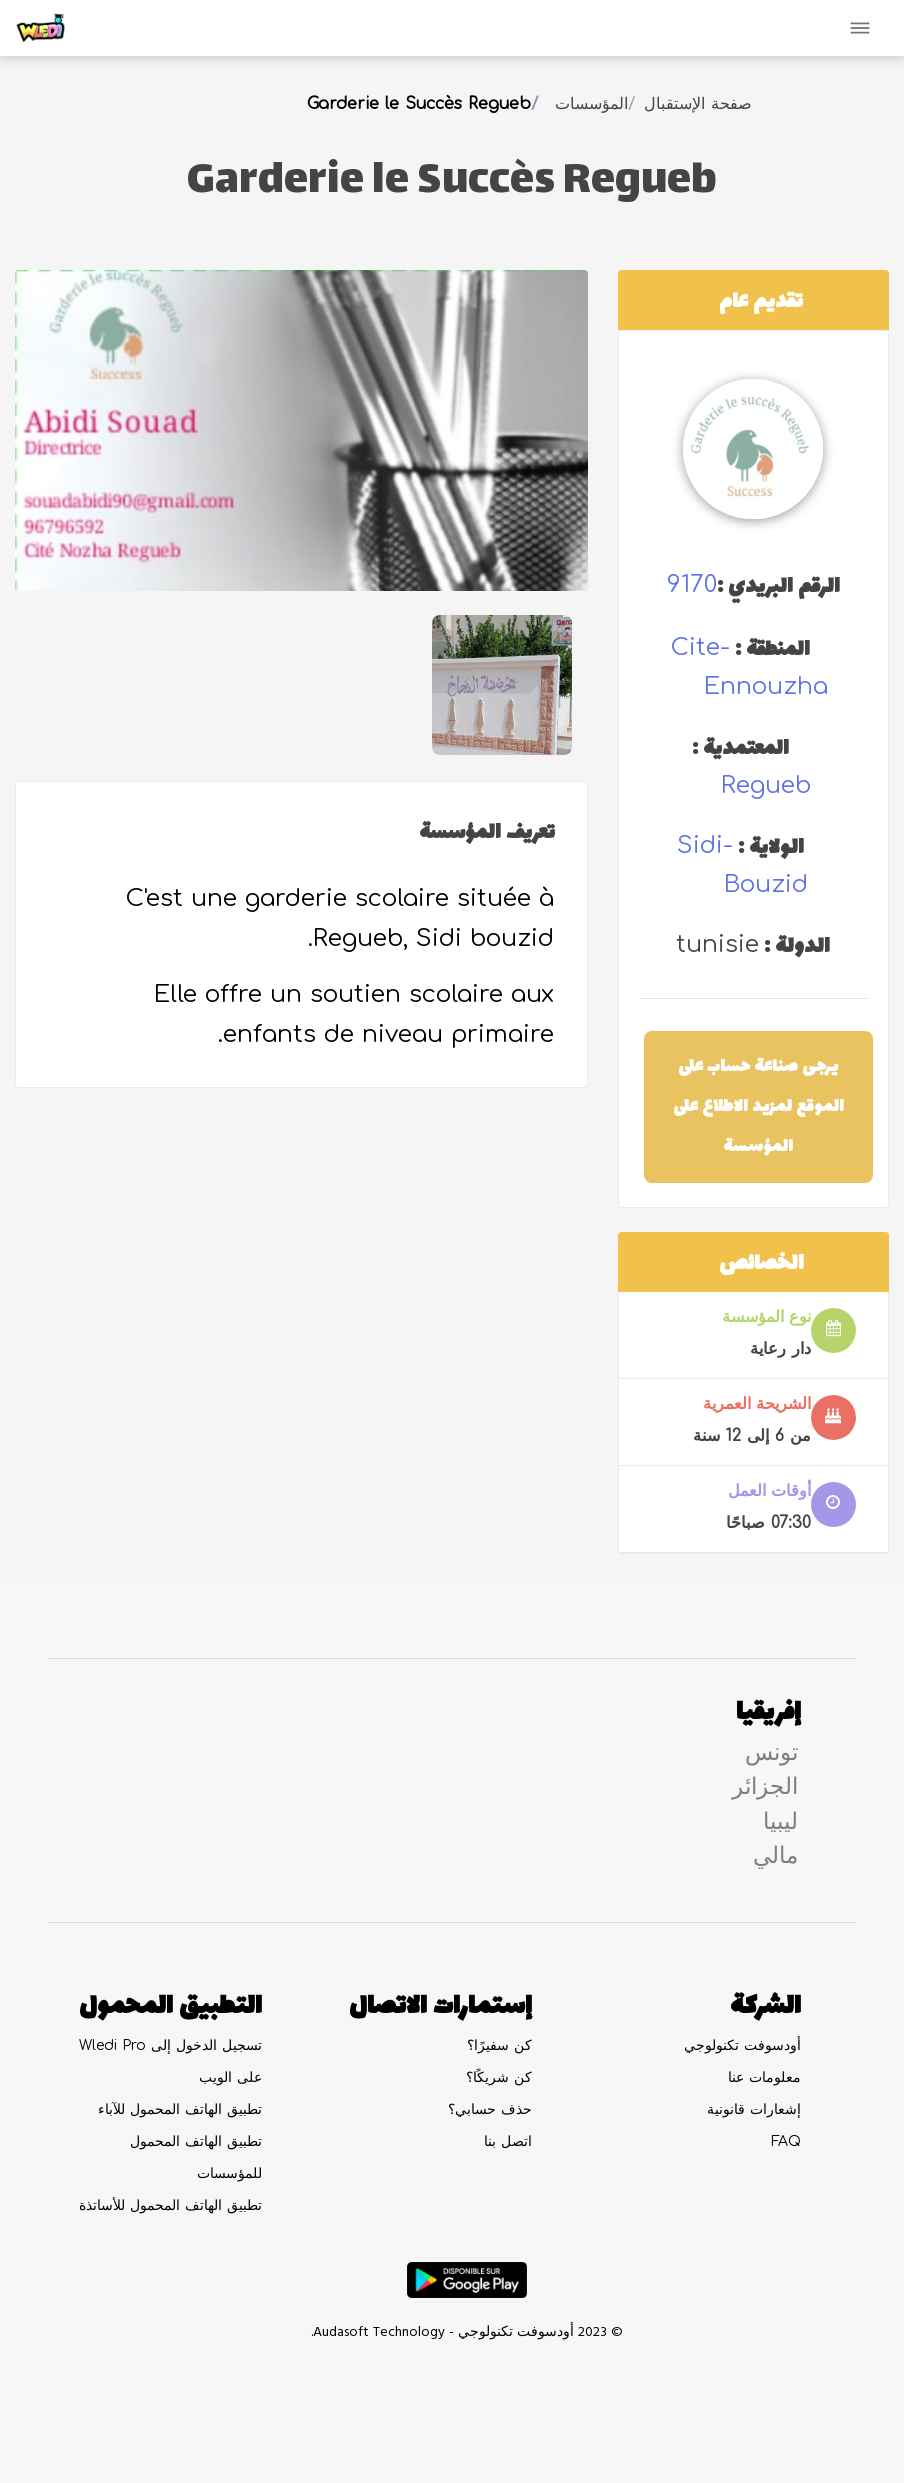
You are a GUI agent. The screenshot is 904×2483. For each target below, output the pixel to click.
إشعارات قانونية (754, 2109)
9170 (692, 584)
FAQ (786, 2141)
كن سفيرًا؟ (499, 2045)
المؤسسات (591, 104)
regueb (766, 785)
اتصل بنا (508, 2141)
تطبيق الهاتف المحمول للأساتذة (170, 2205)
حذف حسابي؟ (490, 2109)
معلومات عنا (764, 2077)
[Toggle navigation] (860, 28)
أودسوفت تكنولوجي (742, 2045)
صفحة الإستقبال (698, 104)
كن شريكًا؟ (499, 2077)
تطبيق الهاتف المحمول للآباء (180, 2109)
